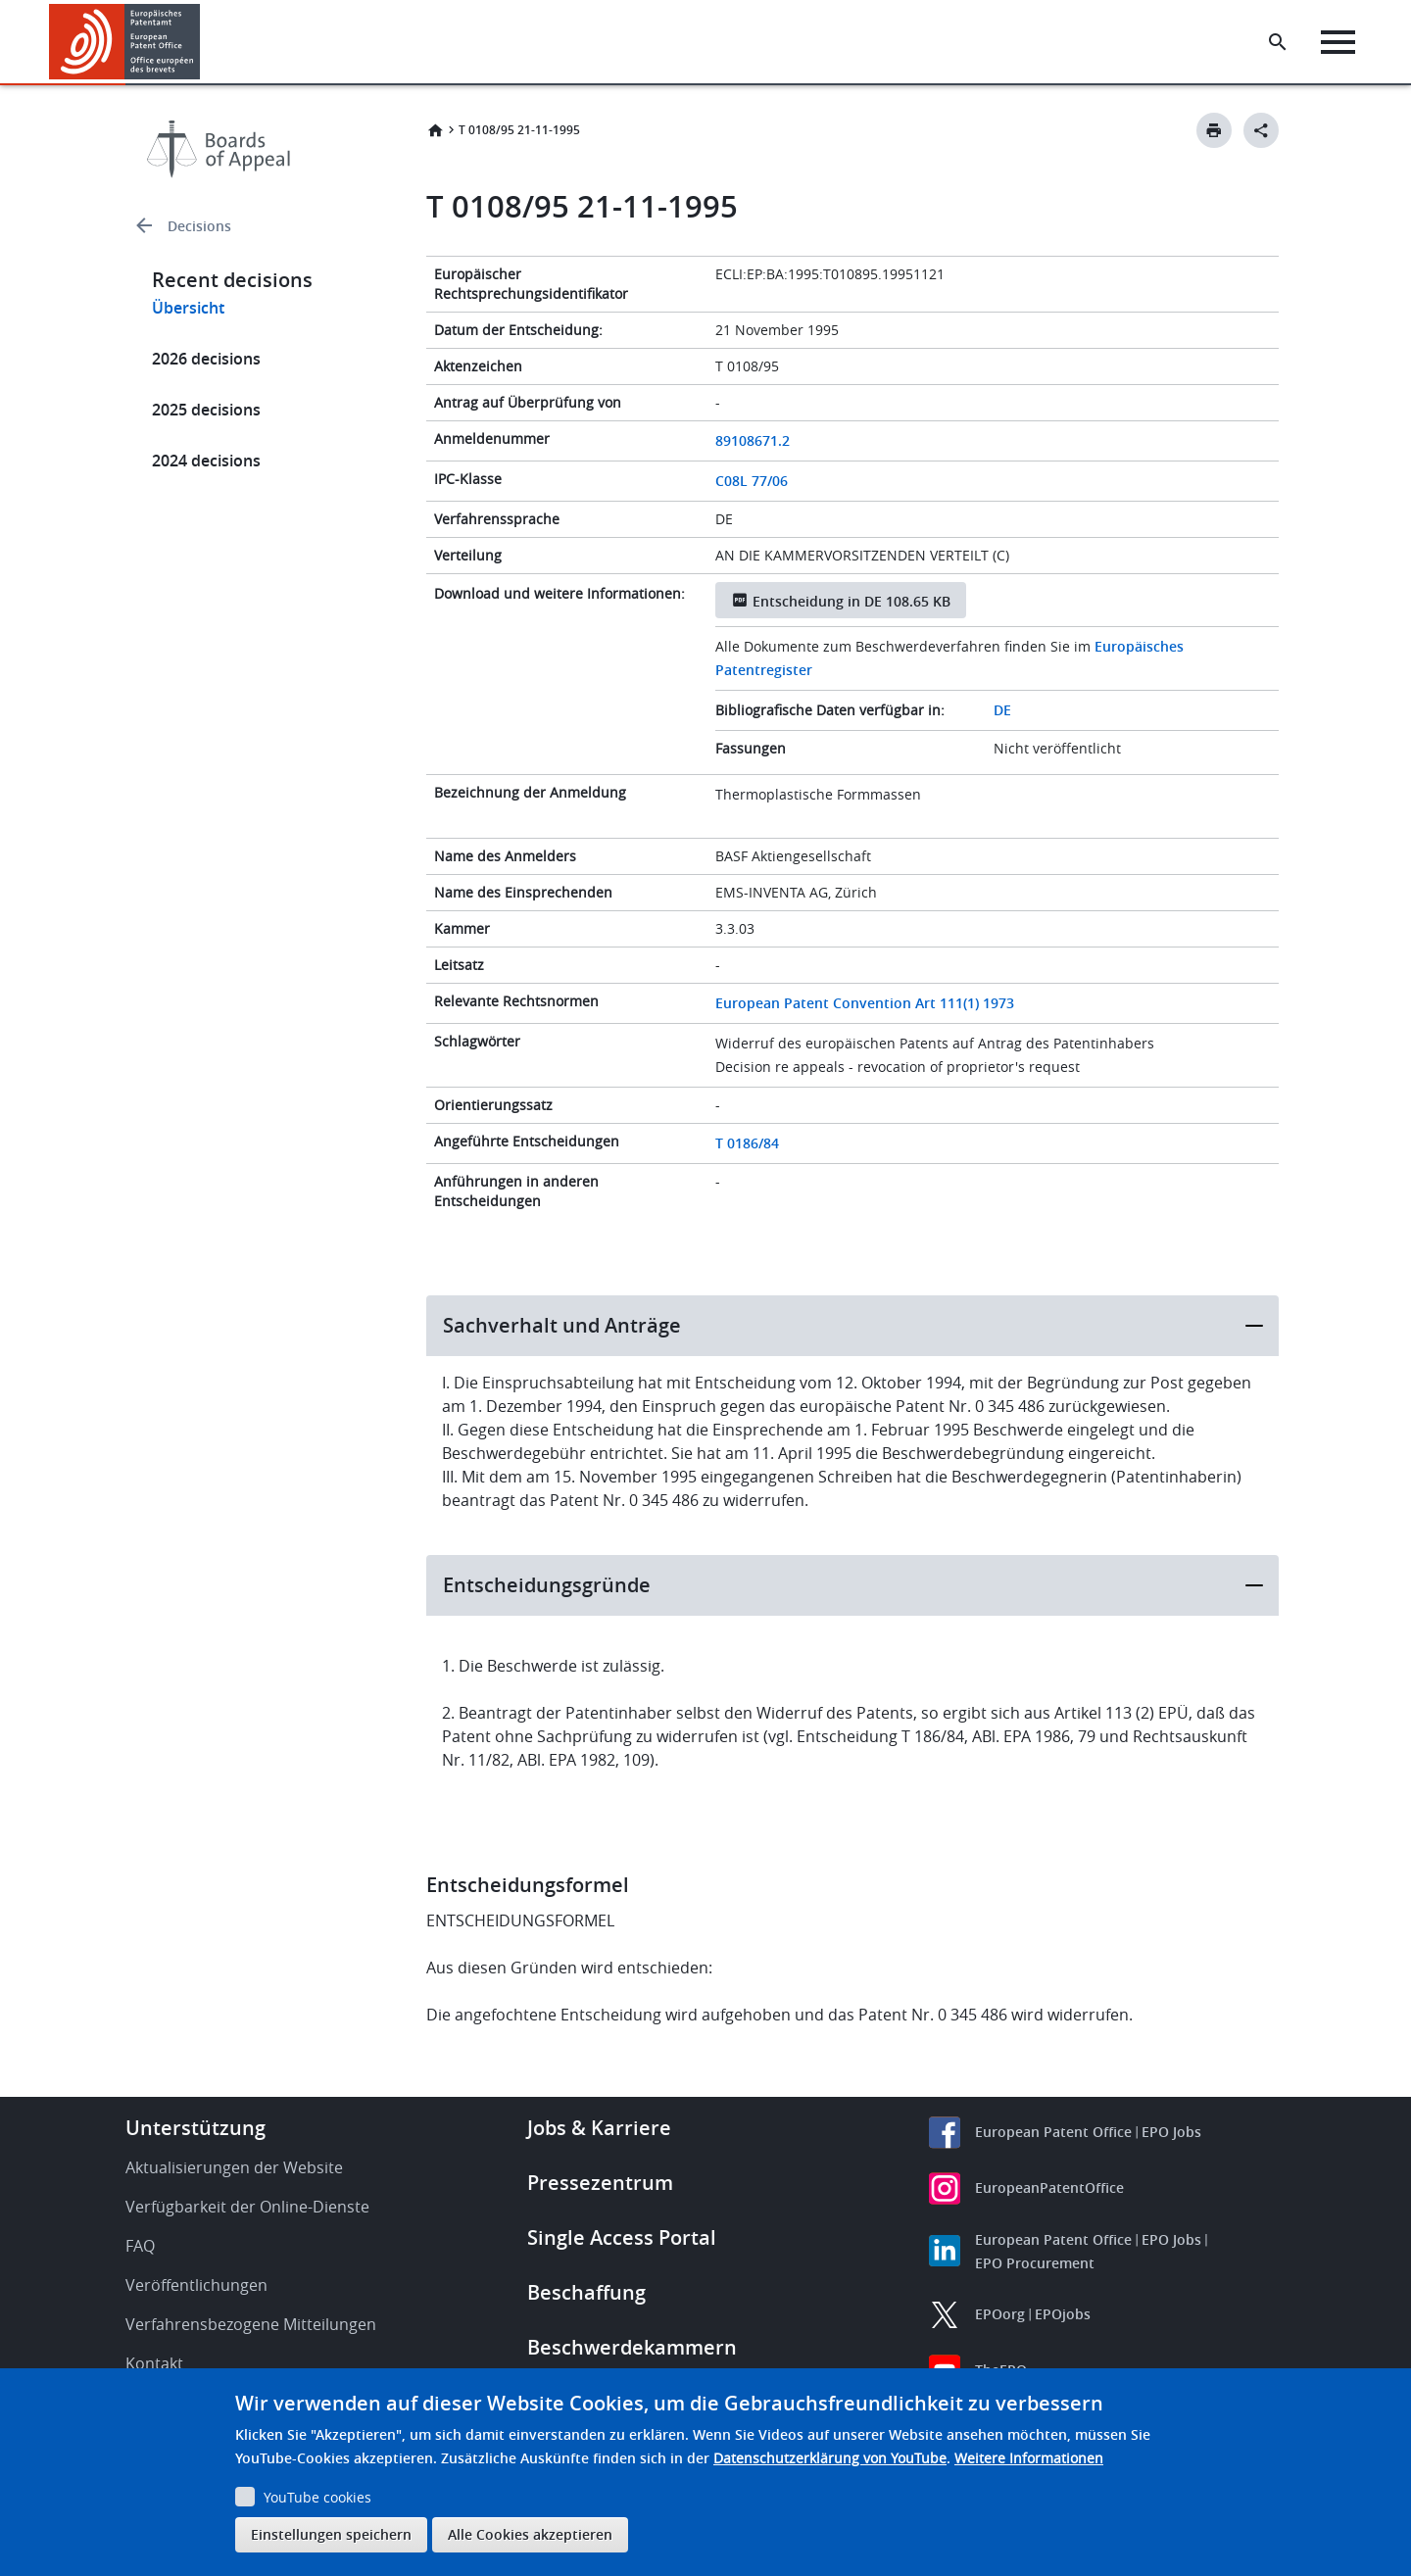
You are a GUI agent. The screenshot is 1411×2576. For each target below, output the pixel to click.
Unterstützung (195, 2127)
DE (1002, 710)
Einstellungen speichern (331, 2534)
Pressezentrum (600, 2182)
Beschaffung (586, 2292)
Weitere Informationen (1028, 2458)
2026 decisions (206, 358)
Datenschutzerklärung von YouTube (830, 2458)
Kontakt (154, 2363)
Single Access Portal (621, 2237)
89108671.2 (752, 440)
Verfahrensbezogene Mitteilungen (250, 2324)
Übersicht (188, 307)
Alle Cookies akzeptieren (530, 2534)
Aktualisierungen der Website (234, 2167)
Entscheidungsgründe (547, 1585)
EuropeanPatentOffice (1049, 2187)
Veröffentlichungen (196, 2285)
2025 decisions (206, 409)
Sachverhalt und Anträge (562, 1325)
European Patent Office (1053, 2131)
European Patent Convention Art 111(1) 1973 (864, 1003)
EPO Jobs (1171, 2131)
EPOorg (1000, 2314)
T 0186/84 (747, 1143)
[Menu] (1339, 42)
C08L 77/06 (751, 480)
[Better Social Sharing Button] (1261, 130)
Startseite (435, 130)
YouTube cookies (317, 2497)
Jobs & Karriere (599, 2127)
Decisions (199, 226)
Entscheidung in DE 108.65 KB (851, 601)
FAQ (140, 2246)
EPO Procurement (1035, 2263)
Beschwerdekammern (632, 2347)
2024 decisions (206, 460)
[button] (203, 42)
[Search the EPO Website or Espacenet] (1278, 42)
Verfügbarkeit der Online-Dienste (247, 2206)
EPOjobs (1063, 2314)
